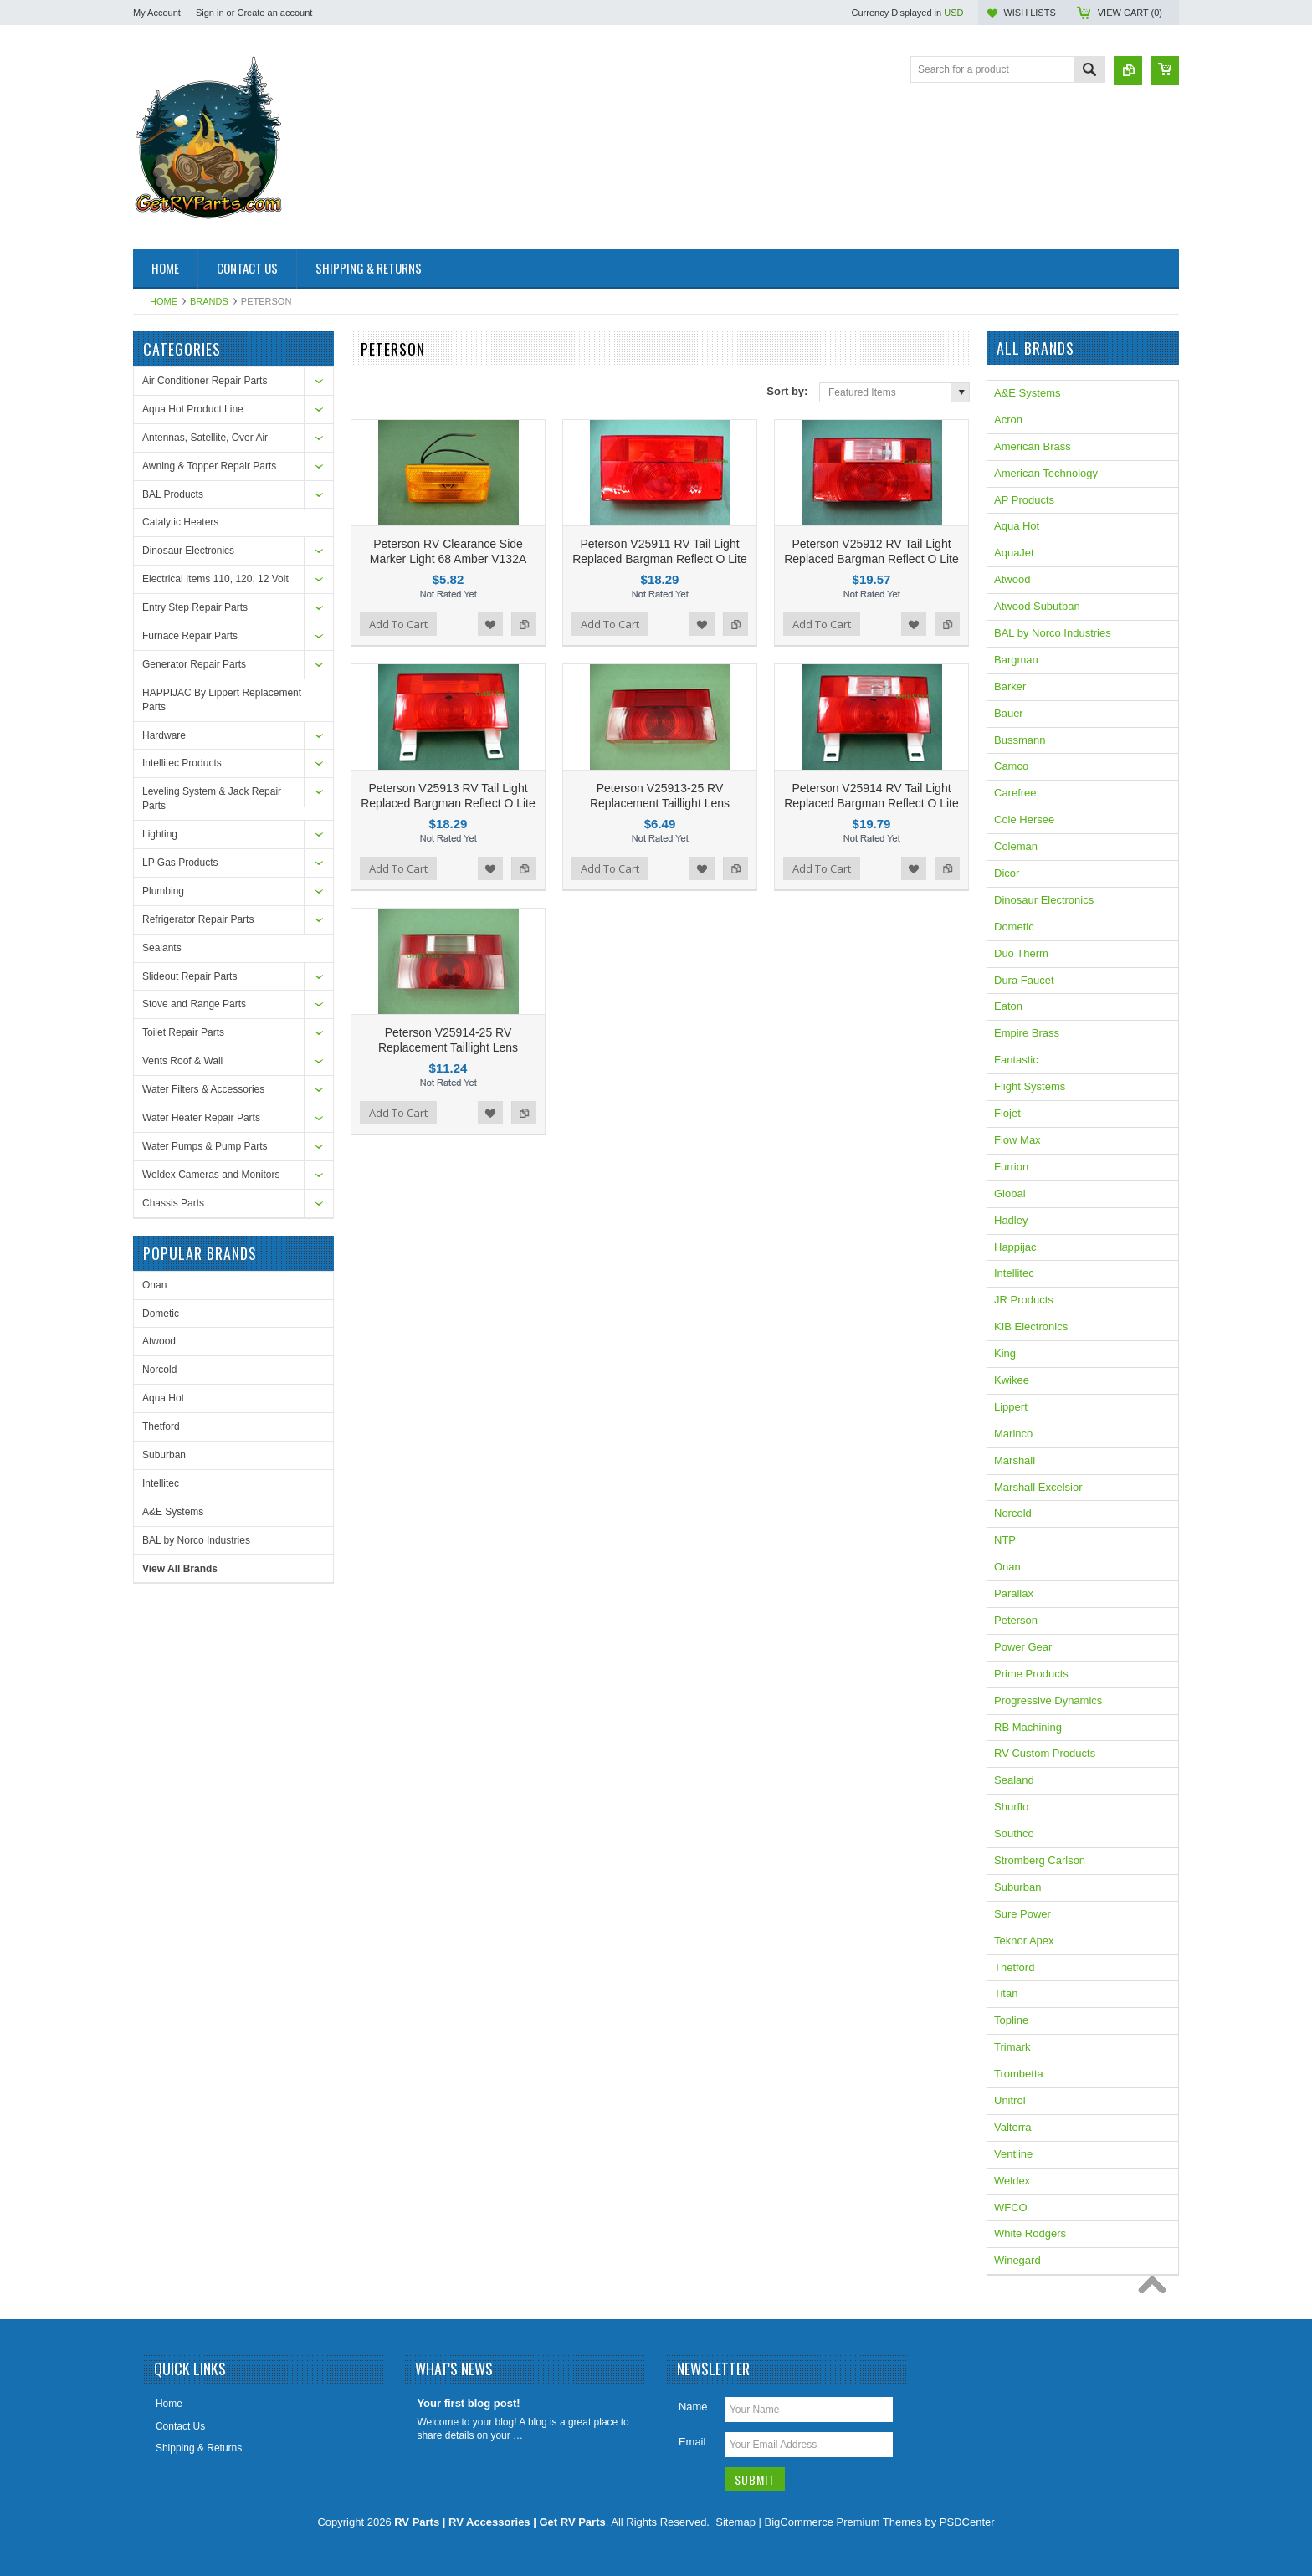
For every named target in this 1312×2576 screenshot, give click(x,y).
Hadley (1011, 1220)
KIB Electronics (1031, 1326)
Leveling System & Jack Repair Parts (211, 799)
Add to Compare (523, 624)
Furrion (1011, 1166)
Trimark (1012, 2047)
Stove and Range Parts (194, 1004)
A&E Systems (172, 1512)
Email (692, 2441)
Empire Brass (1026, 1033)
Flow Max (1017, 1140)
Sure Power (1022, 1914)
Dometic (160, 1313)
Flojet (1007, 1113)
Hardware (164, 735)
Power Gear (1023, 1647)
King (1005, 1353)
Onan (154, 1285)
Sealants (162, 948)
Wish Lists (1029, 13)
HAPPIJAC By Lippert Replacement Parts (221, 700)
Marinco (1013, 1433)
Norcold (159, 1369)
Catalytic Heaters (180, 522)
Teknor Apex (1024, 1940)
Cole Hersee (1024, 819)
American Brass (1032, 446)
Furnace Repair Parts (190, 636)
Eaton (1008, 1006)
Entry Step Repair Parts (195, 607)
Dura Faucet (1024, 980)
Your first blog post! (468, 2403)
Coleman (1016, 846)
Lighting (159, 834)
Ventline (1013, 2154)
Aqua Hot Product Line (192, 409)
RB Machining (1028, 1727)
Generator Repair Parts (194, 664)
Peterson (1016, 1620)
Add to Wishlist (490, 624)
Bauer (1008, 713)
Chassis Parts (173, 1203)
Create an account (274, 13)
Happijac (1015, 1247)
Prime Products (1031, 1673)
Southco (1014, 1833)
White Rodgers (1030, 2233)
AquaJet (1014, 552)
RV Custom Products (1044, 1753)
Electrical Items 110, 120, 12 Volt (215, 579)
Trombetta (1018, 2073)
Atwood (159, 1341)
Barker (1010, 686)
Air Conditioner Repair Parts (204, 381)
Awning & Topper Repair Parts (209, 466)
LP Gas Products (180, 862)
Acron (1008, 419)
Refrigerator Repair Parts (198, 919)
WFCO (1011, 2207)
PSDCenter (967, 2522)
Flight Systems (1029, 1086)
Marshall (1014, 1460)
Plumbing (163, 891)
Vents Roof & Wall (182, 1061)
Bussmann (1019, 740)
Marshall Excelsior (1038, 1487)
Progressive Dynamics (1048, 1700)
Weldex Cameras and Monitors (211, 1174)
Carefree (1015, 792)
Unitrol (1010, 2100)
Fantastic (1016, 1059)
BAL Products (172, 494)
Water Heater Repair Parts (201, 1118)
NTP (1005, 1540)
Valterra (1013, 2127)
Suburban (164, 1455)
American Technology (1046, 473)
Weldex (1012, 2180)
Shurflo (1011, 1806)
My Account (157, 13)
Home (163, 301)
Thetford (161, 1426)
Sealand (1014, 1780)
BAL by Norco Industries (196, 1540)
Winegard (1017, 2260)
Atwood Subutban (1037, 606)
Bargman (1016, 659)
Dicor (1006, 873)
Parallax (1013, 1593)
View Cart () (1130, 13)
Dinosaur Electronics (188, 550)
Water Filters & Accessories (203, 1089)
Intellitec (160, 1483)
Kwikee (1011, 1380)
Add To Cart (398, 624)
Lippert (1011, 1407)
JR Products (1023, 1299)
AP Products (1024, 500)
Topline (1011, 2020)
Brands (209, 301)
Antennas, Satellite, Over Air (205, 437)
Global (1010, 1193)
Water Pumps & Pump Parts (205, 1146)
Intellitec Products (182, 763)
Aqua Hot (163, 1398)
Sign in (210, 13)
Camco (1011, 766)
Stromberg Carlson (1039, 1860)
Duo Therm (1021, 953)
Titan (1005, 1993)
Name (693, 2406)
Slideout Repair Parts (189, 976)
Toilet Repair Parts (183, 1032)
